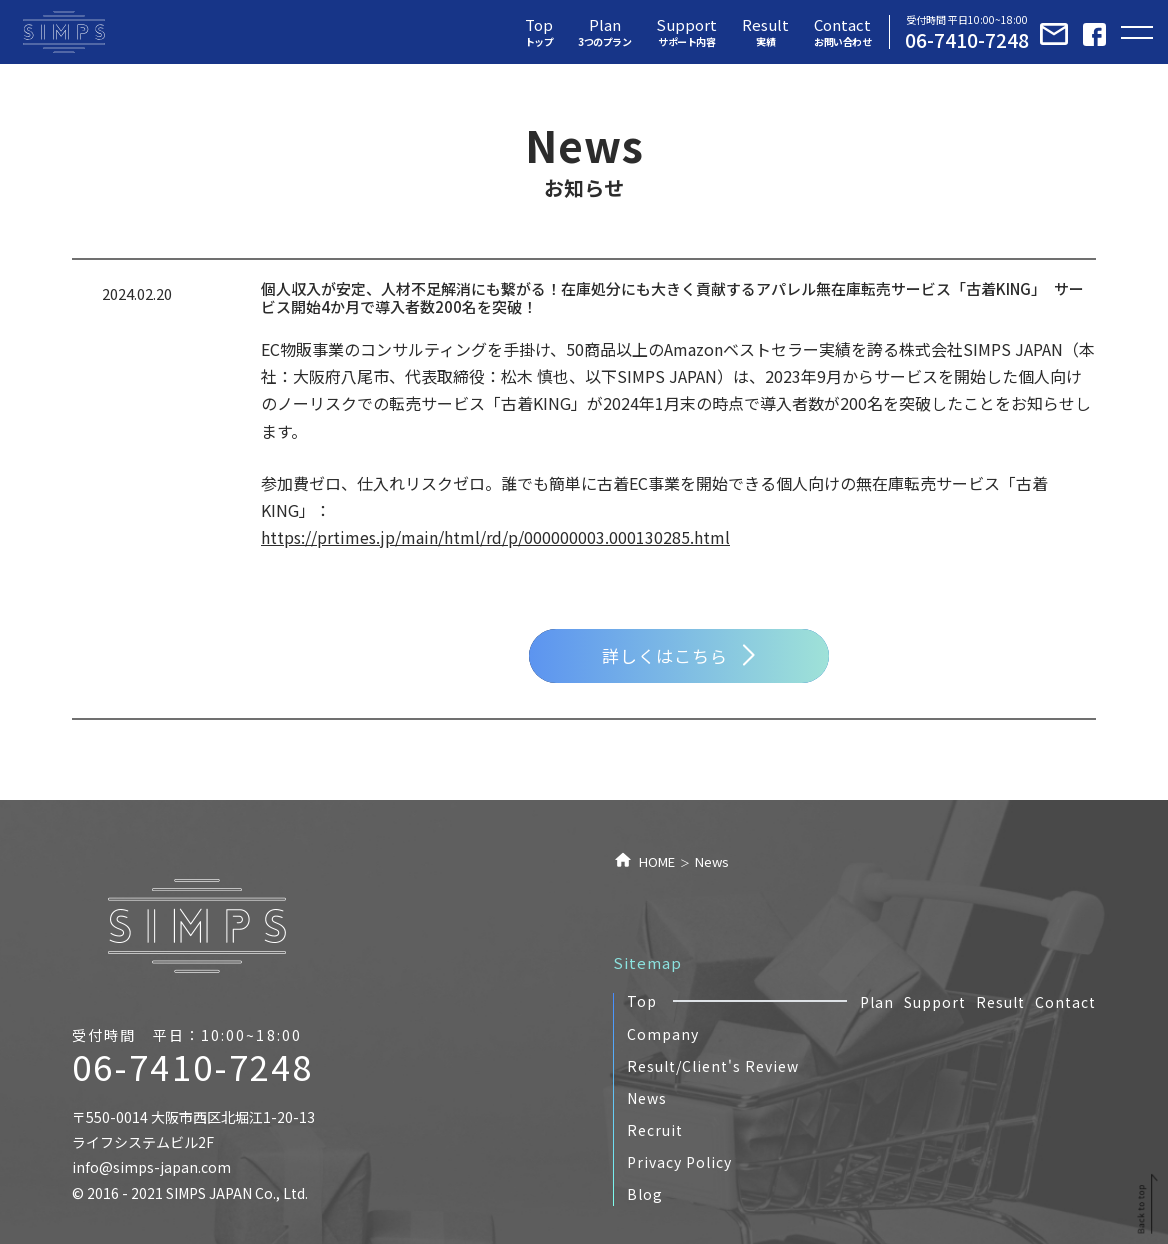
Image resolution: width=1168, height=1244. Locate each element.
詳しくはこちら (678, 655)
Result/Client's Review (713, 1066)
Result (1000, 1002)
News (647, 1098)
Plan (877, 1002)
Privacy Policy (679, 1162)
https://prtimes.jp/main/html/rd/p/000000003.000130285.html (495, 537)
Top (642, 1001)
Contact (1065, 1002)
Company (663, 1034)
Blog (645, 1194)
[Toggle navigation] (1137, 32)
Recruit (655, 1130)
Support (935, 1002)
